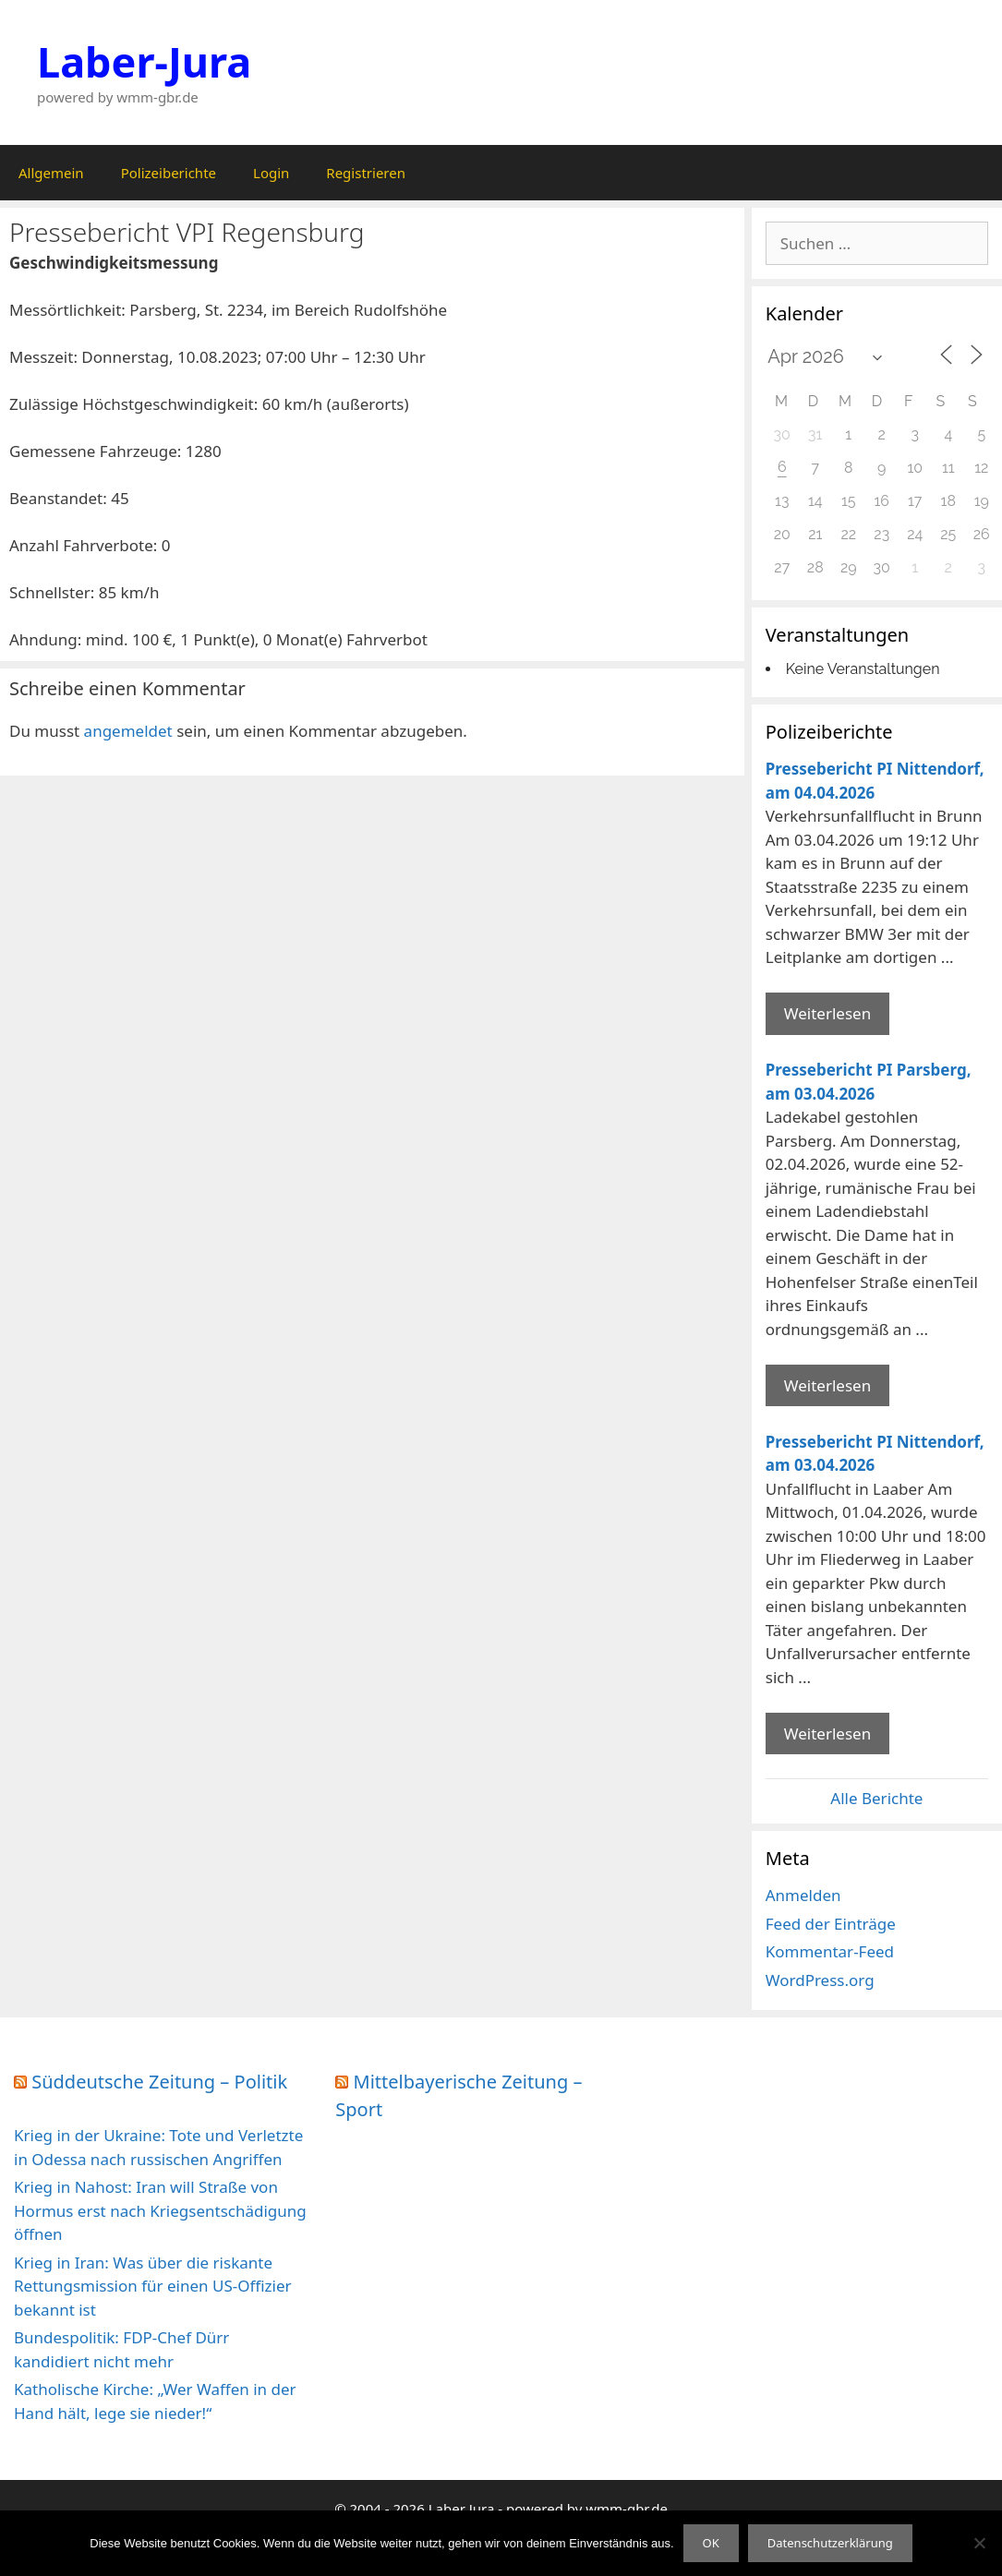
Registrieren (365, 172)
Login (271, 172)
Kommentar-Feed (830, 1951)
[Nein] (979, 2543)
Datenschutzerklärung (830, 2542)
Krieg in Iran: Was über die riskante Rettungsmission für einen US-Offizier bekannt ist (153, 2286)
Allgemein (51, 172)
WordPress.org (820, 1980)
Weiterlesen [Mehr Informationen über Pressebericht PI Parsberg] (827, 1385)
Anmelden (803, 1895)
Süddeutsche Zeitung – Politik (159, 2081)
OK (711, 2542)
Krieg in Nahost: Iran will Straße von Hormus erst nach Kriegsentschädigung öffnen (160, 2210)
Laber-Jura (144, 61)
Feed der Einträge (831, 1923)
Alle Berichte (876, 1798)
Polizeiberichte (168, 172)
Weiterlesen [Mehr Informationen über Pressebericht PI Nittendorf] (827, 1013)
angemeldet (128, 730)
